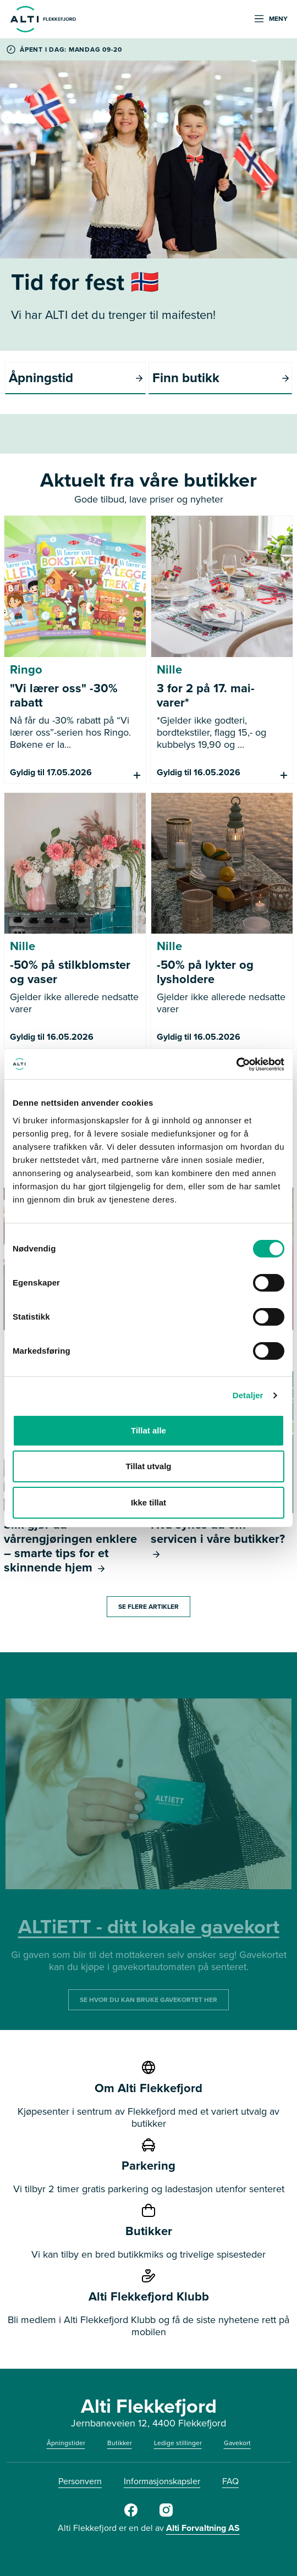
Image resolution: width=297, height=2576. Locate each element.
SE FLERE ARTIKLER (148, 1607)
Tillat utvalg (148, 1466)
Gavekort (237, 2443)
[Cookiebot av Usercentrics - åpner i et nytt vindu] (236, 1064)
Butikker (119, 2443)
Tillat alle (148, 1430)
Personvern (80, 2481)
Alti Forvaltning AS (203, 2528)
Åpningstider (66, 2443)
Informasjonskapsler (162, 2481)
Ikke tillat (148, 1502)
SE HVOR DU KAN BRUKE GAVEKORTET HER (148, 2000)
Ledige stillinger (178, 2443)
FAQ (230, 2481)
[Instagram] (166, 2514)
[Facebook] (131, 2514)
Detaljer (248, 1395)
